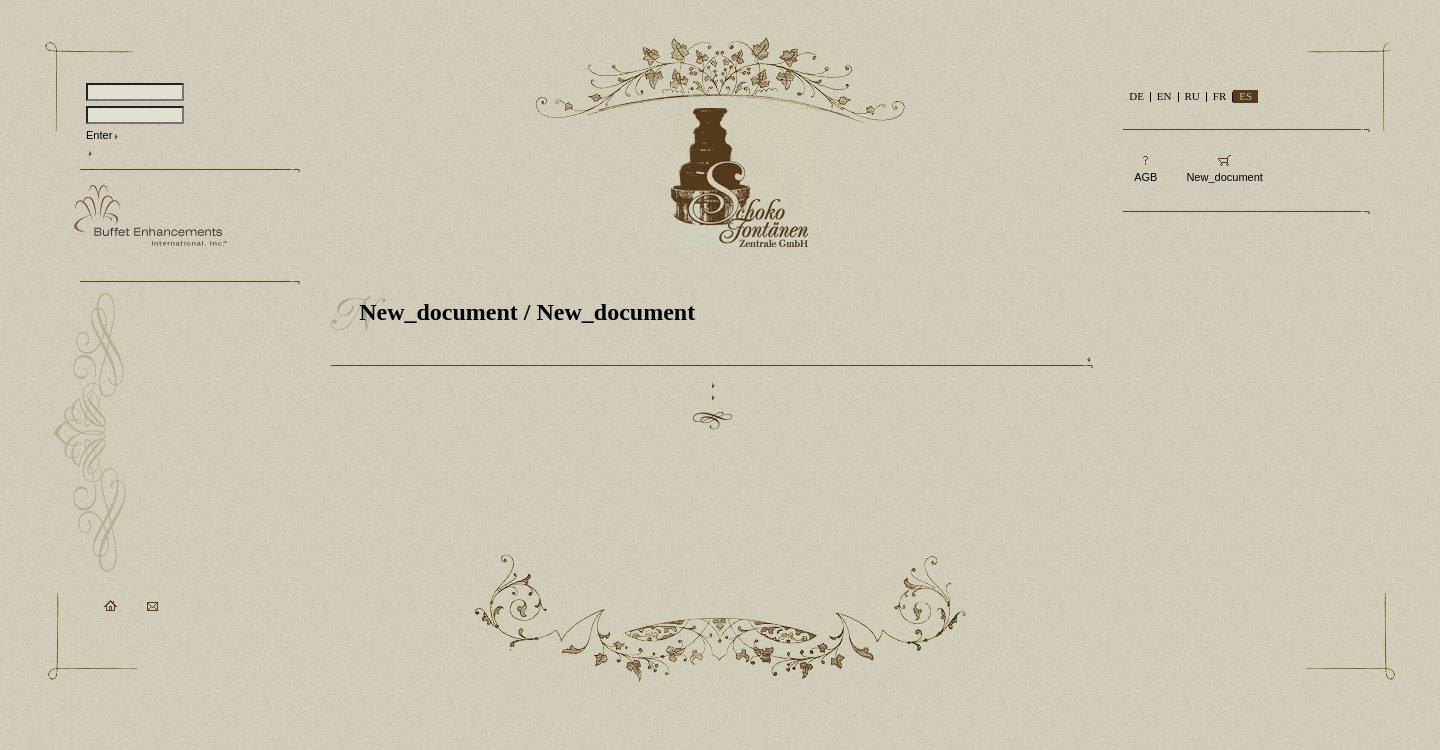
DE (1136, 96)
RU (1192, 96)
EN (1164, 96)
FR (1219, 96)
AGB (1145, 177)
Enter (99, 135)
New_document (438, 312)
